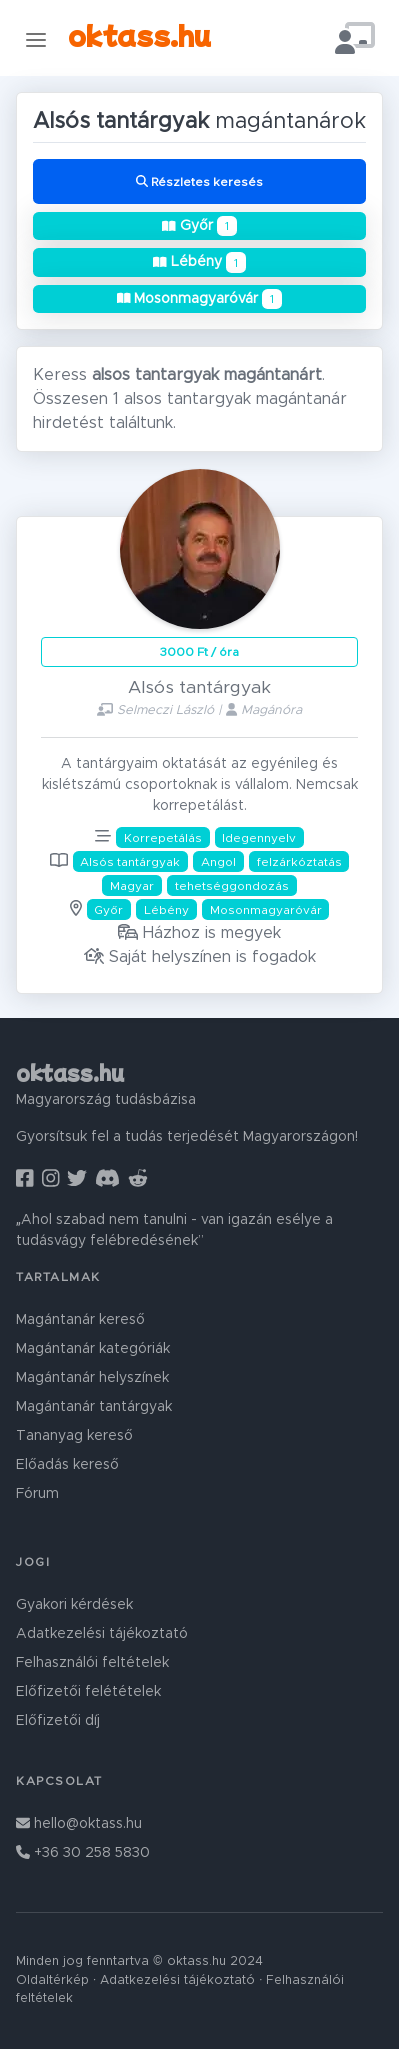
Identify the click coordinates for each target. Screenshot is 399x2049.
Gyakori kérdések (74, 1605)
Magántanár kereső (80, 1320)
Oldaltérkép (52, 1980)
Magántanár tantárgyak (94, 1407)
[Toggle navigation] (36, 39)
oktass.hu (139, 34)
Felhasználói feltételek (92, 1663)
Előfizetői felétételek (88, 1692)
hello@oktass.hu (79, 1824)
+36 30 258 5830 (83, 1853)
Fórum (37, 1494)
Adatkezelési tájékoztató (102, 1634)
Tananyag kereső (74, 1436)
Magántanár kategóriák (93, 1349)
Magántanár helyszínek (92, 1378)
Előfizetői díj (58, 1721)
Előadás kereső (67, 1465)
